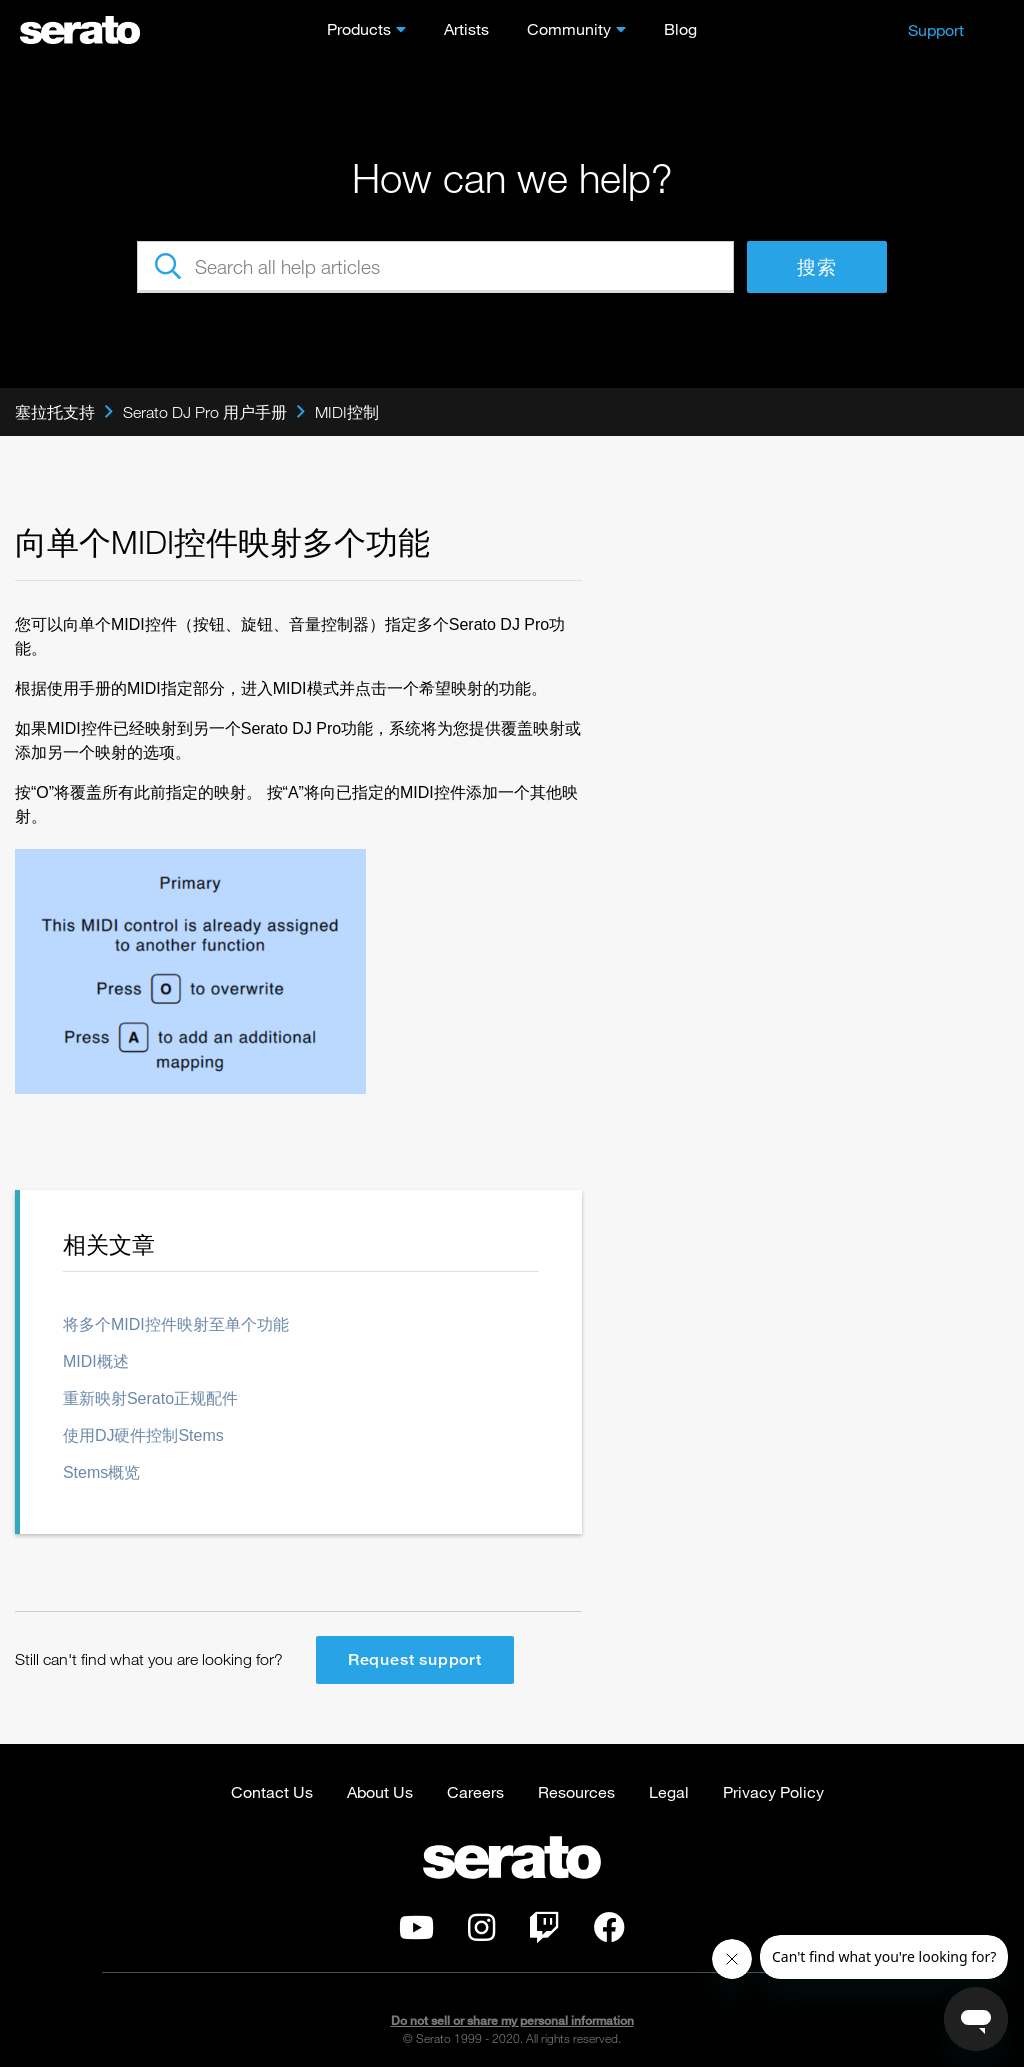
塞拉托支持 (55, 412)
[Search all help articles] (435, 267)
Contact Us (272, 1791)
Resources (576, 1791)
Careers (475, 1791)
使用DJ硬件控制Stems (143, 1435)
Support (936, 29)
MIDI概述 (96, 1361)
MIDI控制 (347, 412)
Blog (680, 28)
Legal (669, 1791)
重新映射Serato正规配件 (150, 1398)
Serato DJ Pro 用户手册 (205, 412)
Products (359, 28)
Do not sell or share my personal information (512, 2020)
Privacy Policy (773, 1791)
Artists (466, 28)
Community (569, 28)
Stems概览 (101, 1472)
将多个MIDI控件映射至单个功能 (176, 1324)
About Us (380, 1791)
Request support (415, 1659)
